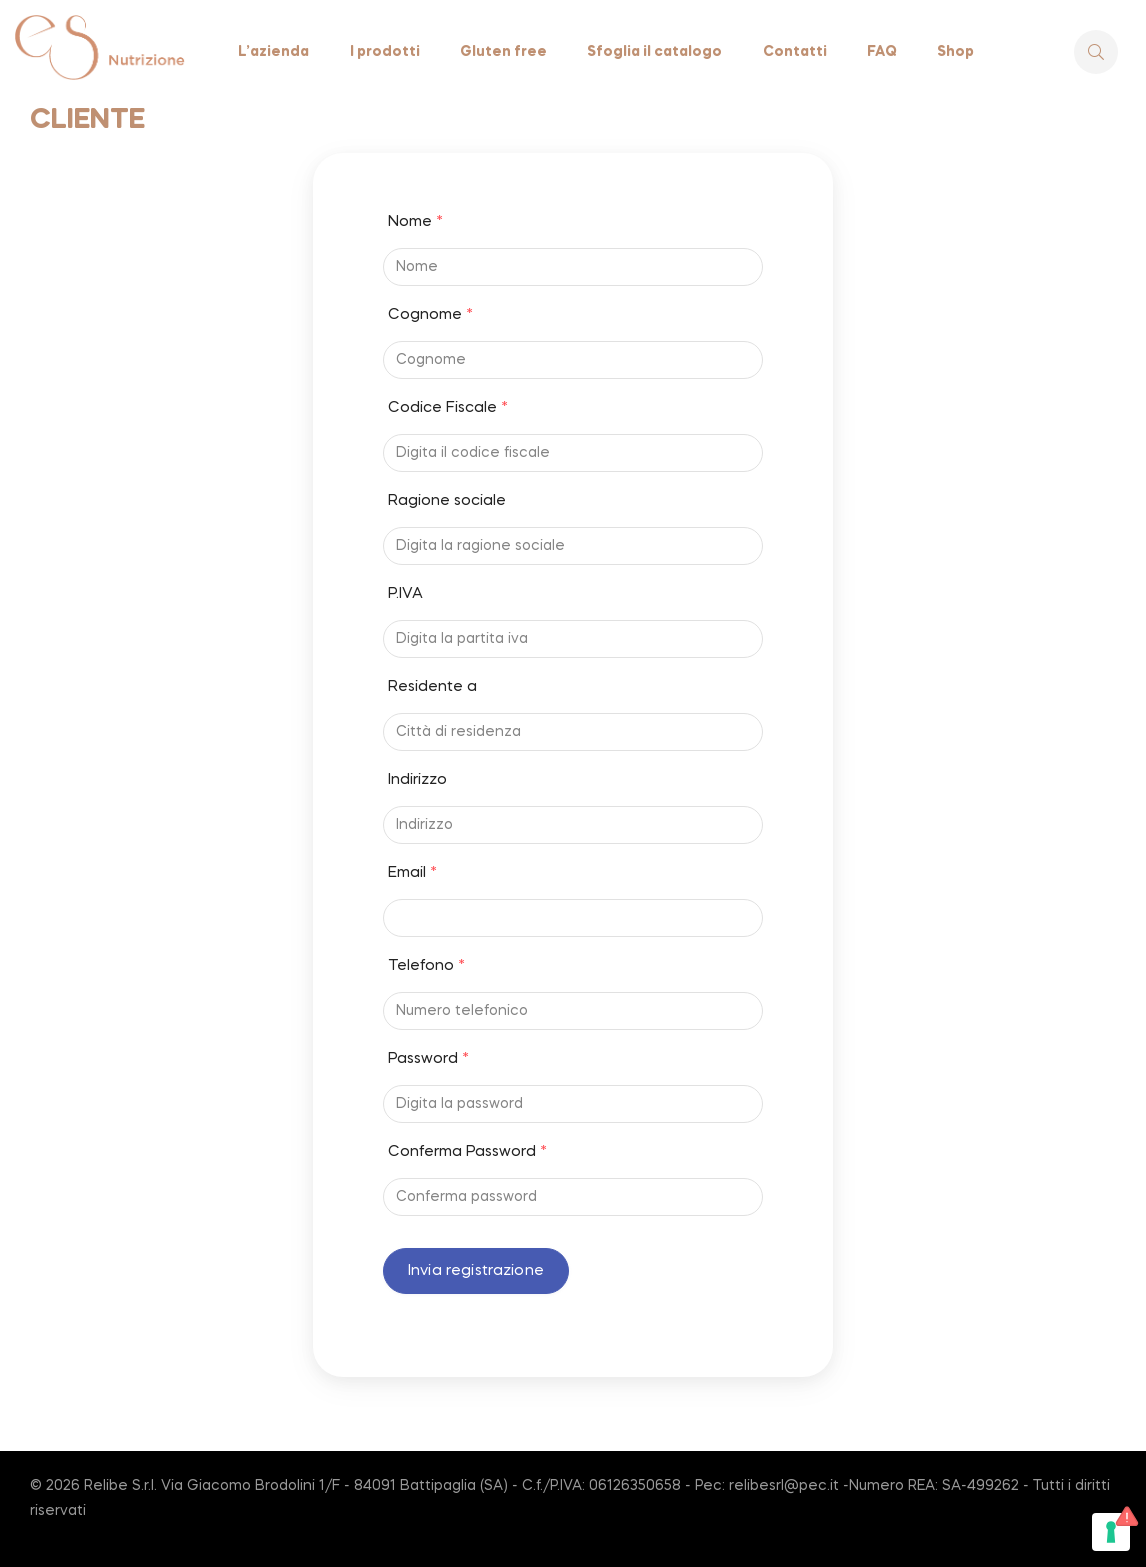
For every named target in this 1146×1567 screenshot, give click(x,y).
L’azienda (273, 52)
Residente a (432, 687)
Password (428, 1059)
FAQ (882, 52)
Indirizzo (417, 780)
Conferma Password (467, 1152)
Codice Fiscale (448, 408)
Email (412, 873)
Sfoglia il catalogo (654, 52)
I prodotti (385, 52)
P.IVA (405, 594)
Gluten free (503, 52)
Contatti (795, 52)
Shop (955, 52)
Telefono (426, 966)
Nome (415, 222)
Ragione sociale (447, 501)
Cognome (430, 315)
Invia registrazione (476, 1271)
